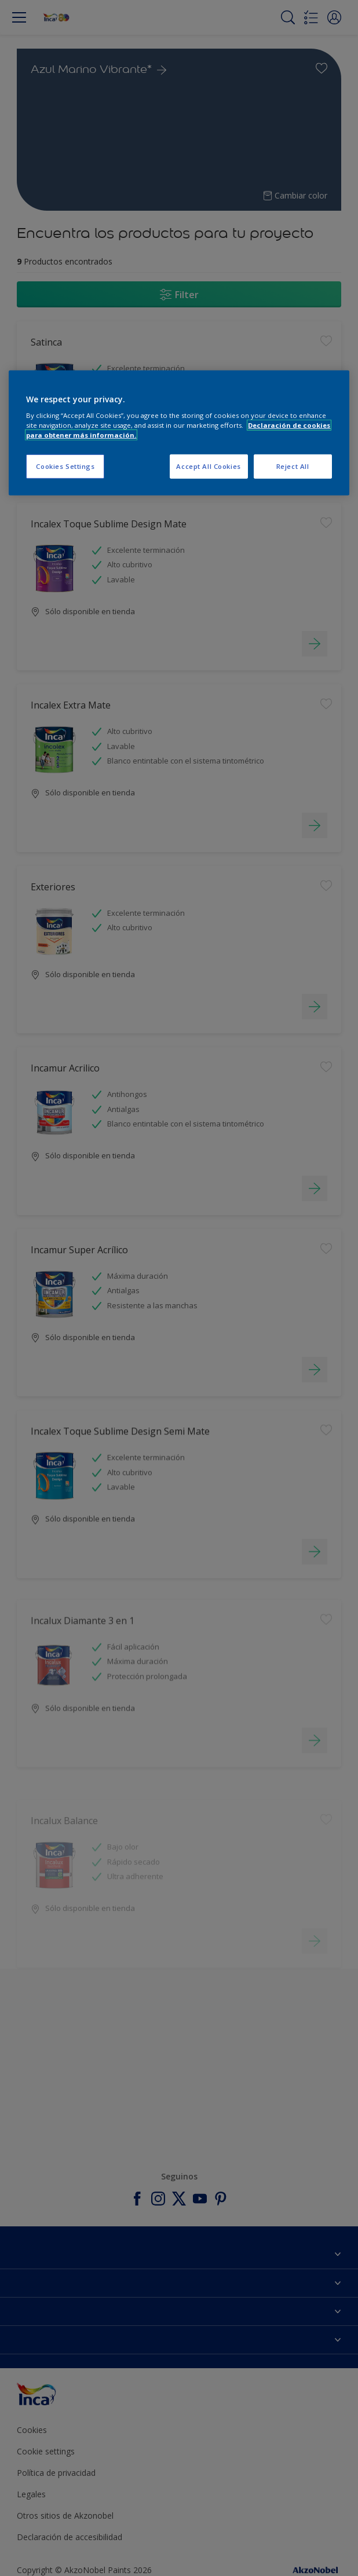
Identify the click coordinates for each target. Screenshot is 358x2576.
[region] (179, 433)
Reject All (292, 466)
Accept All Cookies (208, 466)
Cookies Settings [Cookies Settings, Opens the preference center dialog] (65, 466)
